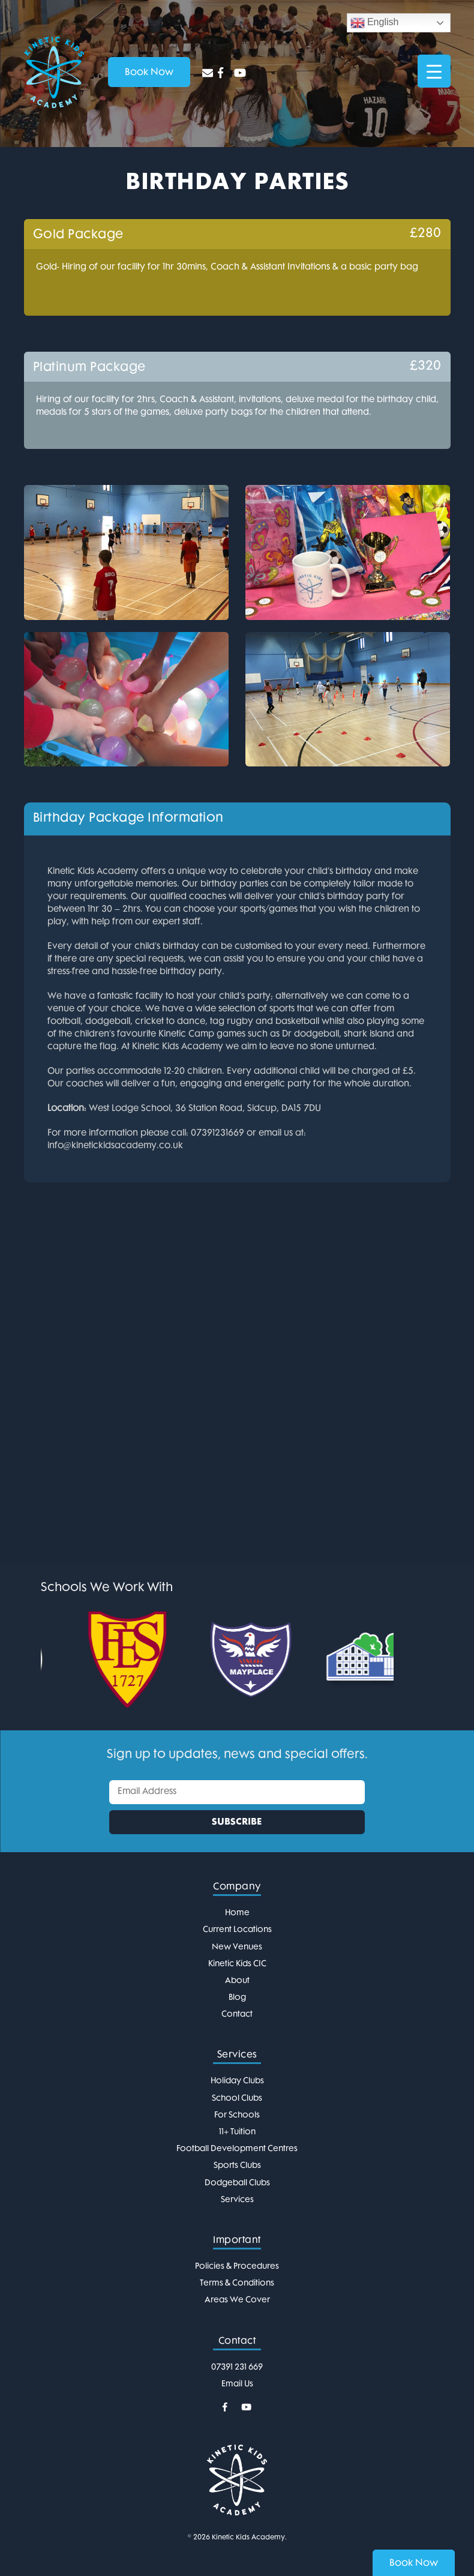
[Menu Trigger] (434, 71)
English (374, 23)
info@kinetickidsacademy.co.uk (115, 1146)
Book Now (413, 2563)
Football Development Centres (237, 2149)
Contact (237, 2014)
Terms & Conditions (237, 2283)
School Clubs (237, 2098)
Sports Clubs (237, 2166)
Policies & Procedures (237, 2267)
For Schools (237, 2115)
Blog (237, 1998)
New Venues (237, 1947)
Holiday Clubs (237, 2081)
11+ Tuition (237, 2132)
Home (237, 1913)
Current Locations (237, 1930)
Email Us (237, 2384)
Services (237, 2200)
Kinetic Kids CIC (237, 1964)
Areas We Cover (237, 2300)
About (237, 1981)
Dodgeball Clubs (237, 2183)
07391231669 (217, 1133)
